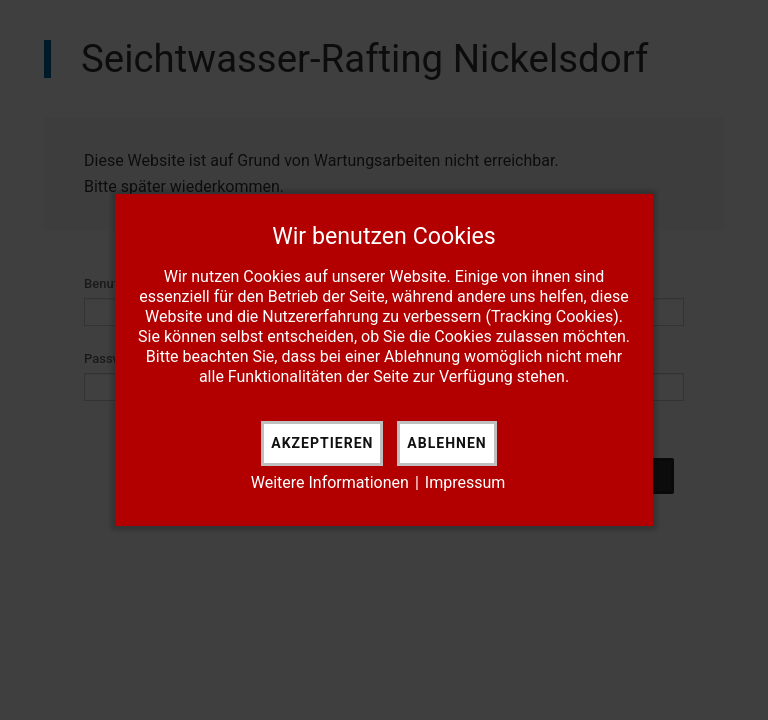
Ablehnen (446, 443)
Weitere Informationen (330, 482)
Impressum (465, 482)
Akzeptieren (322, 443)
